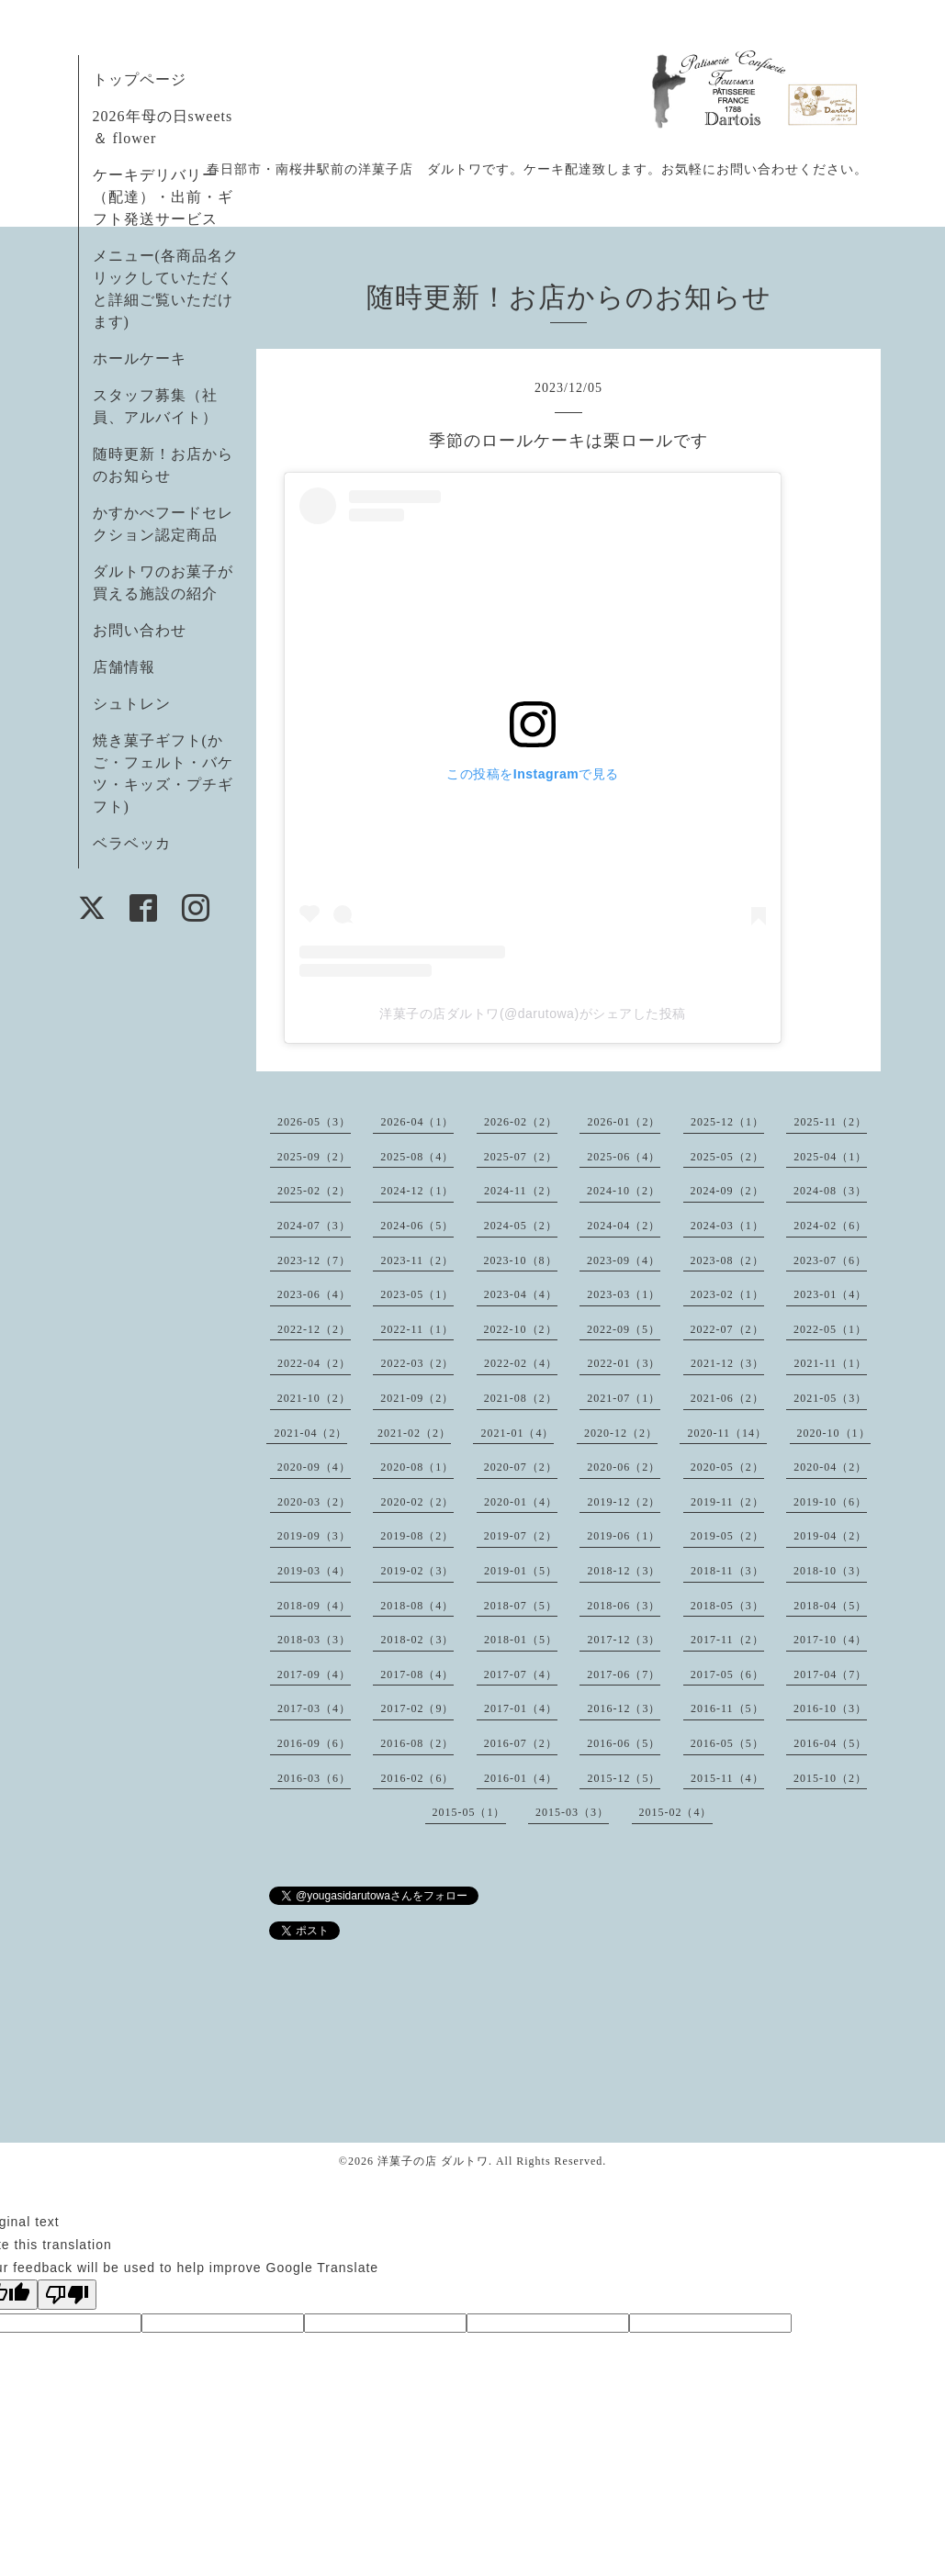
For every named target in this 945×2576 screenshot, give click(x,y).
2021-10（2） (314, 1398)
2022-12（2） (314, 1329)
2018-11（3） (727, 1570)
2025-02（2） (314, 1190)
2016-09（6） (314, 1743)
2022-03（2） (417, 1363)
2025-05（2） (727, 1156)
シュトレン (132, 703)
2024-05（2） (520, 1225)
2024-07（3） (314, 1225)
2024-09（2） (727, 1190)
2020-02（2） (417, 1501)
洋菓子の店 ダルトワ (433, 2161)
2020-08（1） (417, 1467)
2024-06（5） (417, 1225)
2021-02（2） (414, 1433)
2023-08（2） (727, 1260)
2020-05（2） (727, 1467)
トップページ (139, 79)
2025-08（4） (417, 1156)
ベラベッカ (132, 843)
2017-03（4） (314, 1708)
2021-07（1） (623, 1398)
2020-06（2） (623, 1467)
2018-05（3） (727, 1605)
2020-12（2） (621, 1433)
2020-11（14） (727, 1433)
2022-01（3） (623, 1363)
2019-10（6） (830, 1501)
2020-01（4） (520, 1501)
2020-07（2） (520, 1467)
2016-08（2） (417, 1743)
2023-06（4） (314, 1294)
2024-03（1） (727, 1225)
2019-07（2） (520, 1535)
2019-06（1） (623, 1535)
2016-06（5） (623, 1743)
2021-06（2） (727, 1398)
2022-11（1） (417, 1329)
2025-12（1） (727, 1121)
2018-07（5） (520, 1605)
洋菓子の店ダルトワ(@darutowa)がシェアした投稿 (532, 1013)
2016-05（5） (727, 1743)
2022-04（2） (314, 1363)
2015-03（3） (572, 1812)
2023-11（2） (417, 1260)
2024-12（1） (417, 1190)
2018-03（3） (314, 1639)
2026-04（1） (417, 1121)
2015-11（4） (727, 1778)
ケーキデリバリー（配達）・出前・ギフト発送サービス (163, 197)
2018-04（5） (830, 1605)
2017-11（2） (727, 1639)
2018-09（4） (314, 1605)
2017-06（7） (623, 1674)
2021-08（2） (520, 1398)
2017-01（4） (520, 1708)
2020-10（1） (834, 1433)
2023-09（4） (623, 1260)
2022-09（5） (623, 1329)
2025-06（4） (623, 1156)
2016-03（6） (314, 1778)
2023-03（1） (623, 1294)
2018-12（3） (623, 1570)
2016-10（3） (830, 1708)
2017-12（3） (623, 1639)
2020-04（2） (830, 1467)
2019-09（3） (314, 1535)
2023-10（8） (520, 1260)
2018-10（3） (830, 1570)
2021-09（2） (417, 1398)
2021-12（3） (727, 1363)
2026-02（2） (520, 1121)
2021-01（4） (517, 1433)
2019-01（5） (520, 1570)
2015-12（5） (623, 1778)
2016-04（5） (830, 1743)
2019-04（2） (830, 1535)
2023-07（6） (830, 1260)
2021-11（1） (830, 1363)
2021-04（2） (310, 1433)
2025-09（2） (314, 1156)
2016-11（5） (727, 1708)
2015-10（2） (830, 1778)
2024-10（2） (623, 1190)
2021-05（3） (830, 1398)
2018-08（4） (417, 1605)
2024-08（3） (830, 1190)
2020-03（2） (314, 1501)
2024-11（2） (520, 1190)
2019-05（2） (727, 1535)
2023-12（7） (314, 1260)
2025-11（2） (830, 1121)
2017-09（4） (314, 1674)
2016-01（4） (520, 1778)
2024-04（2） (623, 1225)
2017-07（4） (520, 1674)
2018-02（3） (417, 1639)
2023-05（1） (417, 1294)
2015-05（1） (469, 1812)
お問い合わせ (139, 630)
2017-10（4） (830, 1639)
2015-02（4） (676, 1812)
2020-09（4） (314, 1467)
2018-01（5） (520, 1639)
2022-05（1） (830, 1329)
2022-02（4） (520, 1363)
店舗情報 (124, 667)
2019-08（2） (417, 1535)
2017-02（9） (417, 1708)
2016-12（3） (623, 1708)
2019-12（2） (623, 1501)
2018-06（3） (623, 1605)
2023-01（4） (830, 1294)
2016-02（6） (417, 1778)
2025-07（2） (520, 1156)
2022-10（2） (520, 1329)
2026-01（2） (623, 1121)
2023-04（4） (520, 1294)
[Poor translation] (67, 2294)
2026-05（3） (314, 1121)
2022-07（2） (727, 1329)
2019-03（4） (314, 1570)
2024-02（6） (830, 1225)
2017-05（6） (727, 1674)
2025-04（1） (830, 1156)
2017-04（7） (830, 1674)
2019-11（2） (727, 1501)
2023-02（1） (727, 1294)
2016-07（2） (520, 1743)
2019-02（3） (417, 1570)
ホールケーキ (139, 358)
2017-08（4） (417, 1674)
